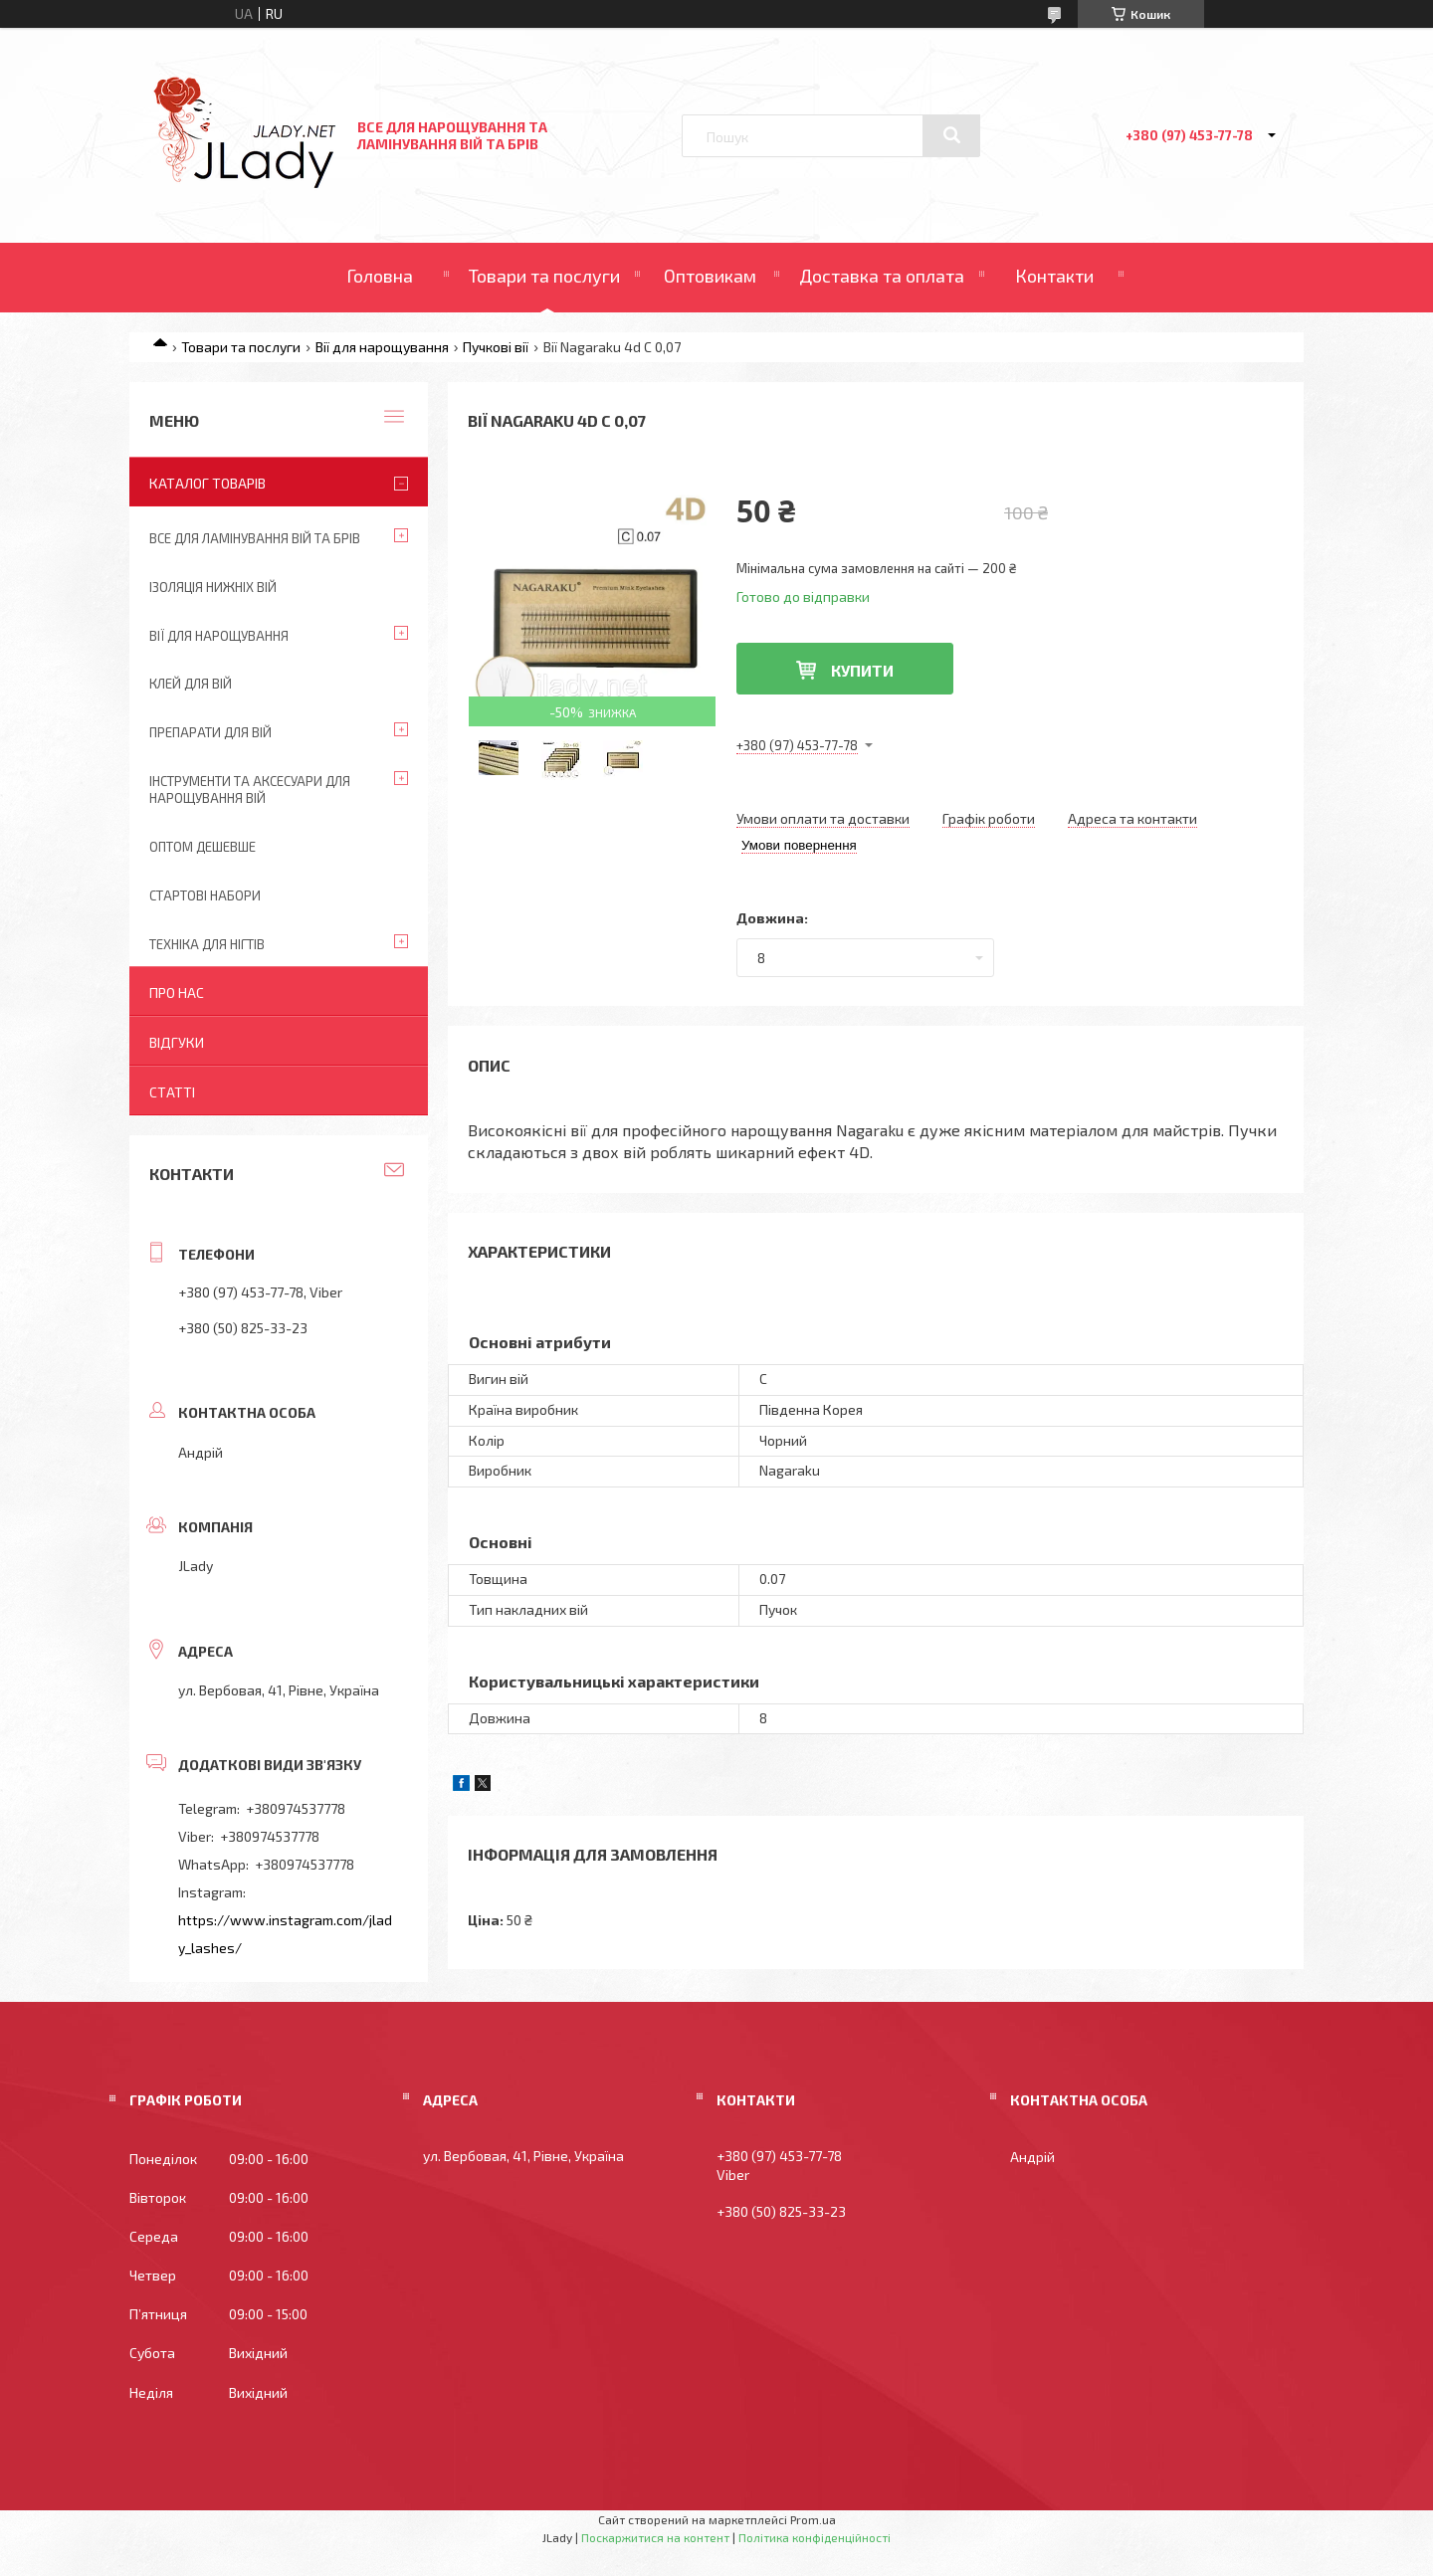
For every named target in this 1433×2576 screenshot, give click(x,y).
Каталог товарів (207, 483)
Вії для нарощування (382, 346)
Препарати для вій (210, 732)
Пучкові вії (495, 346)
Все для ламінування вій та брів (254, 538)
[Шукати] (951, 135)
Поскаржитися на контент (655, 2537)
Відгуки (176, 1042)
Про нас (176, 992)
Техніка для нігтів (207, 944)
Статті (172, 1092)
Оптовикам (710, 276)
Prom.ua (813, 2519)
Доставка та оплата (881, 276)
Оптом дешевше (202, 847)
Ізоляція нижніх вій (213, 587)
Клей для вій (190, 684)
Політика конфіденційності (814, 2537)
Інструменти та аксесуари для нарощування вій (249, 789)
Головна (379, 276)
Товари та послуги (544, 276)
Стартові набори (205, 895)
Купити (862, 670)
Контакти (1054, 276)
